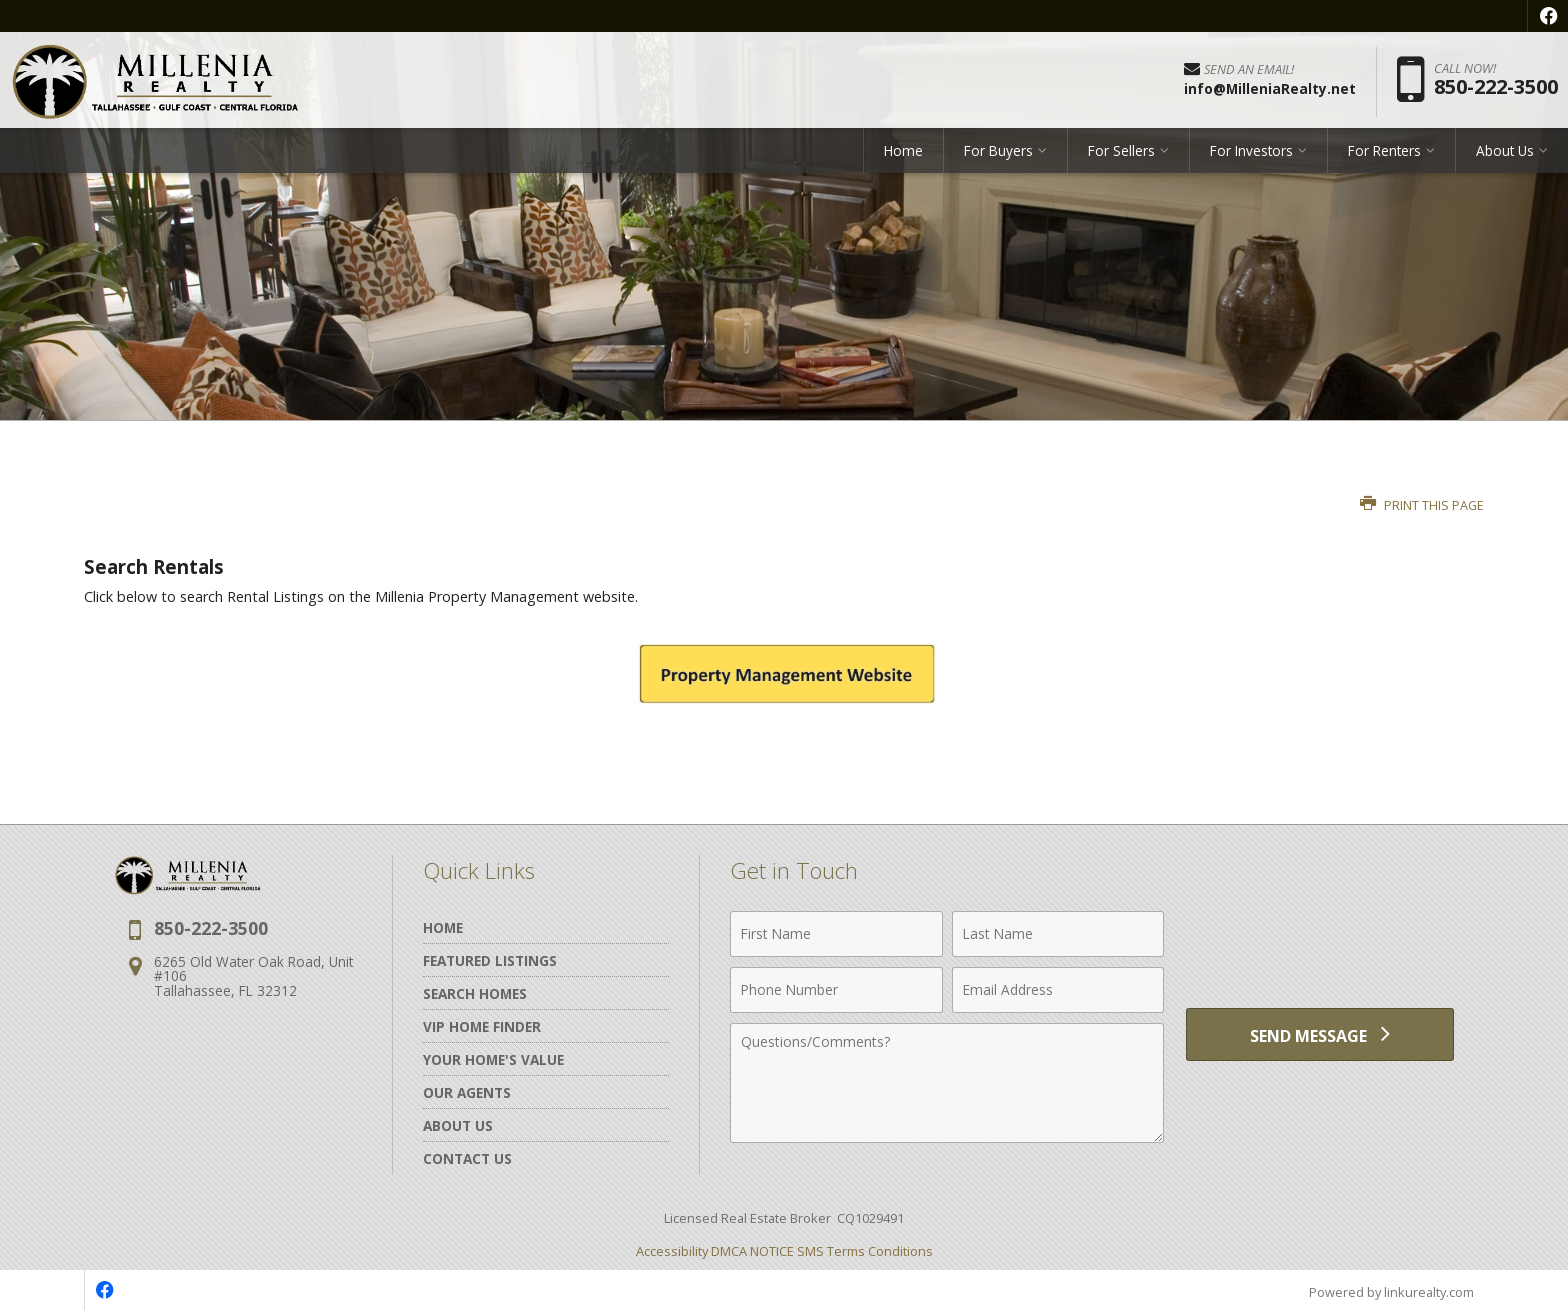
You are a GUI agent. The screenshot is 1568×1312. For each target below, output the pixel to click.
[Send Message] (1320, 1036)
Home (903, 154)
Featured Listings (490, 960)
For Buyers (998, 154)
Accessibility (672, 1251)
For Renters (1384, 154)
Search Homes (475, 993)
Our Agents (467, 1092)
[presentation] (1320, 945)
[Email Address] (1058, 990)
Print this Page (1422, 505)
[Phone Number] (836, 990)
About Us (1505, 154)
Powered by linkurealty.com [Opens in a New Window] (1390, 1292)
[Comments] (947, 1083)
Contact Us (467, 1158)
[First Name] (836, 934)
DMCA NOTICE (752, 1251)
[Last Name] (1058, 934)
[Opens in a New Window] (1548, 16)
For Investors (1251, 154)
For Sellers (1121, 154)
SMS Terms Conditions (865, 1251)
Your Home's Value (493, 1059)
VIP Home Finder (482, 1026)
